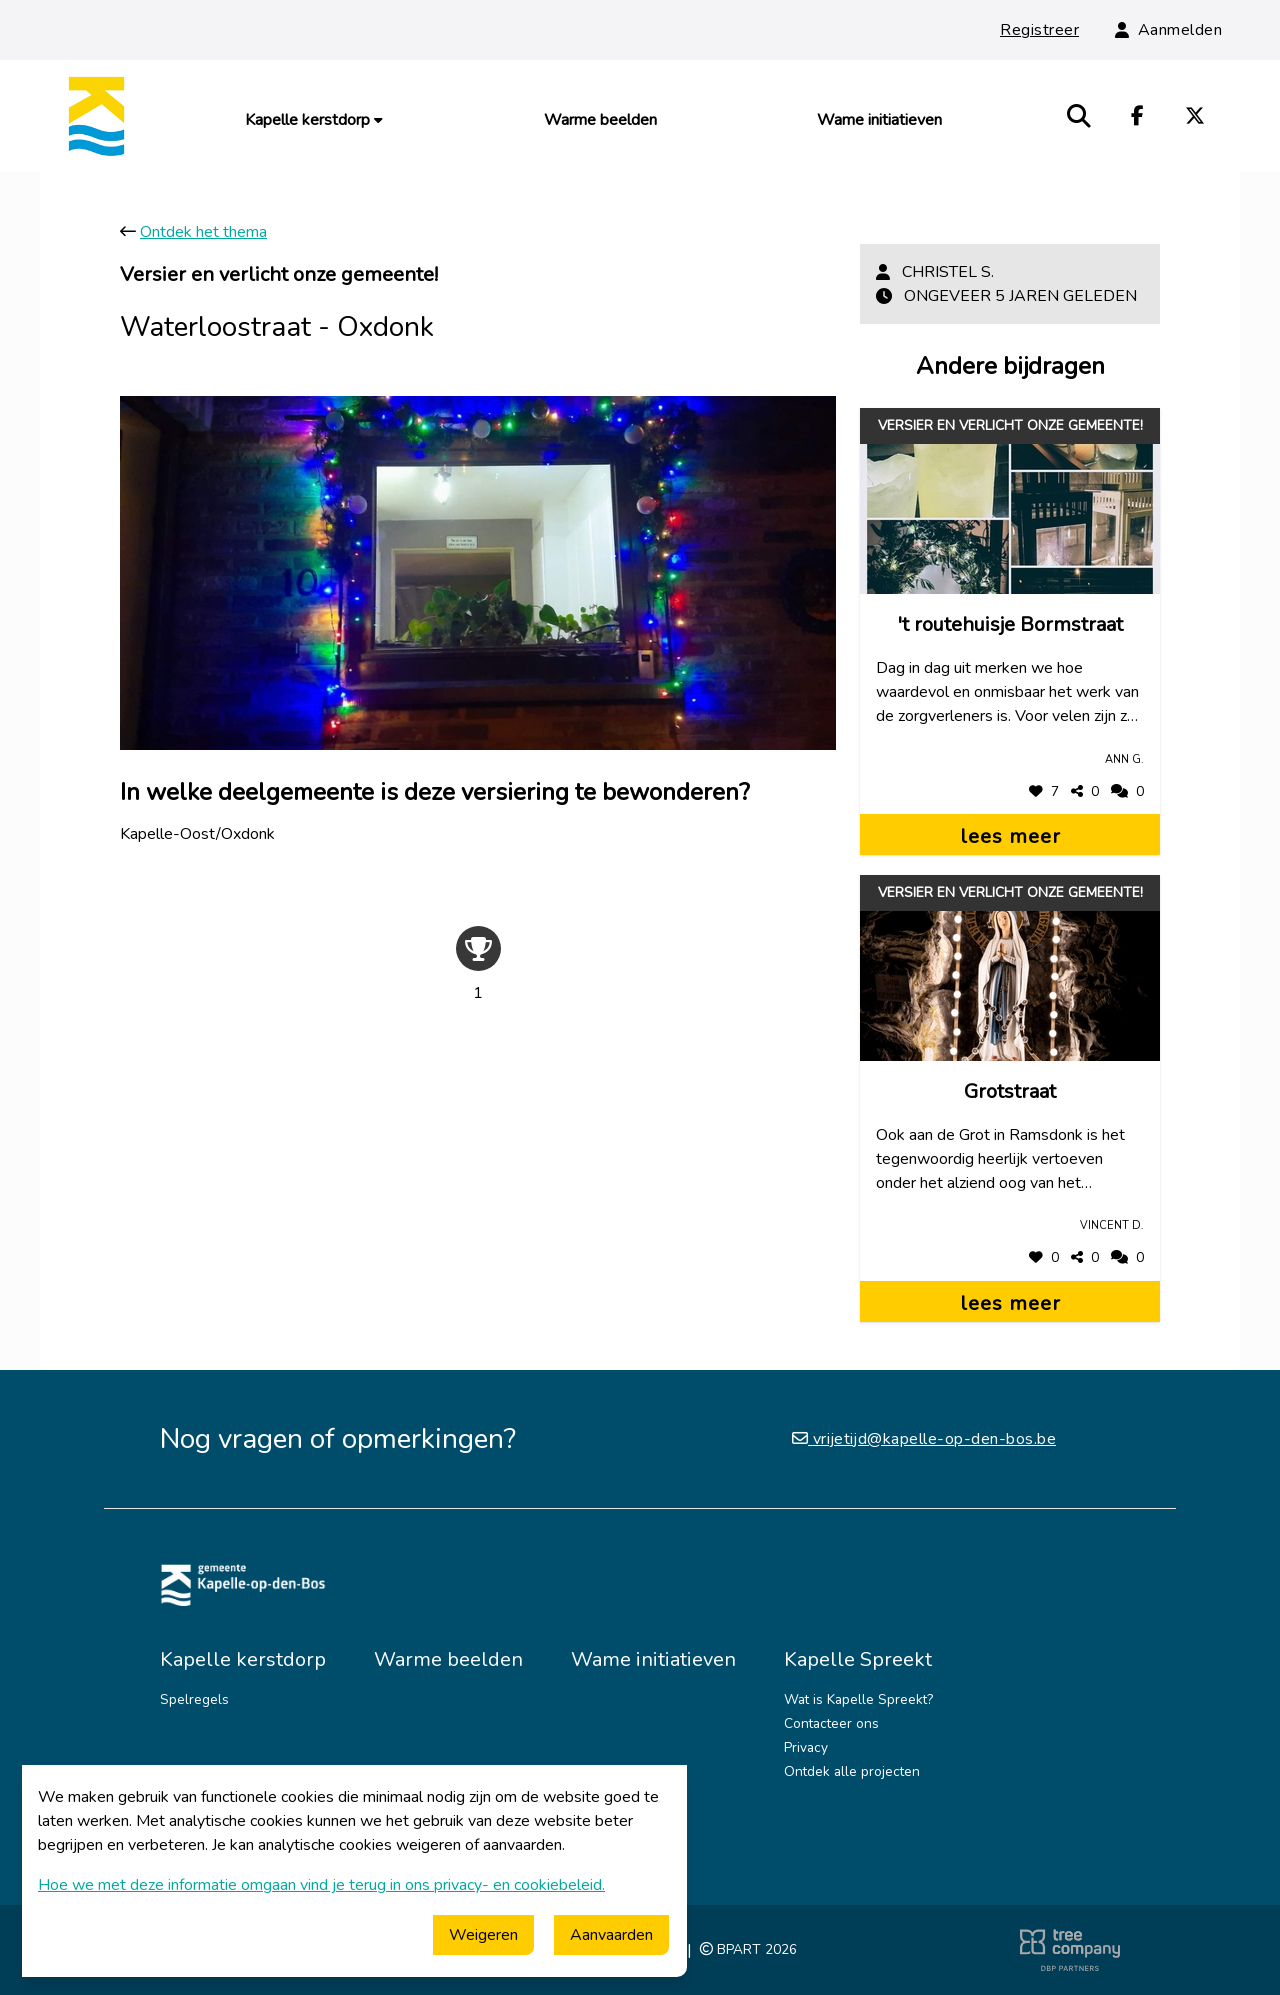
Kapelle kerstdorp (314, 120)
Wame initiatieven (879, 120)
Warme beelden (600, 120)
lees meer (1010, 836)
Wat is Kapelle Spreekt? (858, 1699)
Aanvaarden (611, 1935)
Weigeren (483, 1935)
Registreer (1039, 30)
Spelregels (194, 1699)
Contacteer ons (831, 1723)
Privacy (806, 1747)
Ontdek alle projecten (852, 1771)
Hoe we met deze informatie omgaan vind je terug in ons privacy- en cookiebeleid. (321, 1885)
